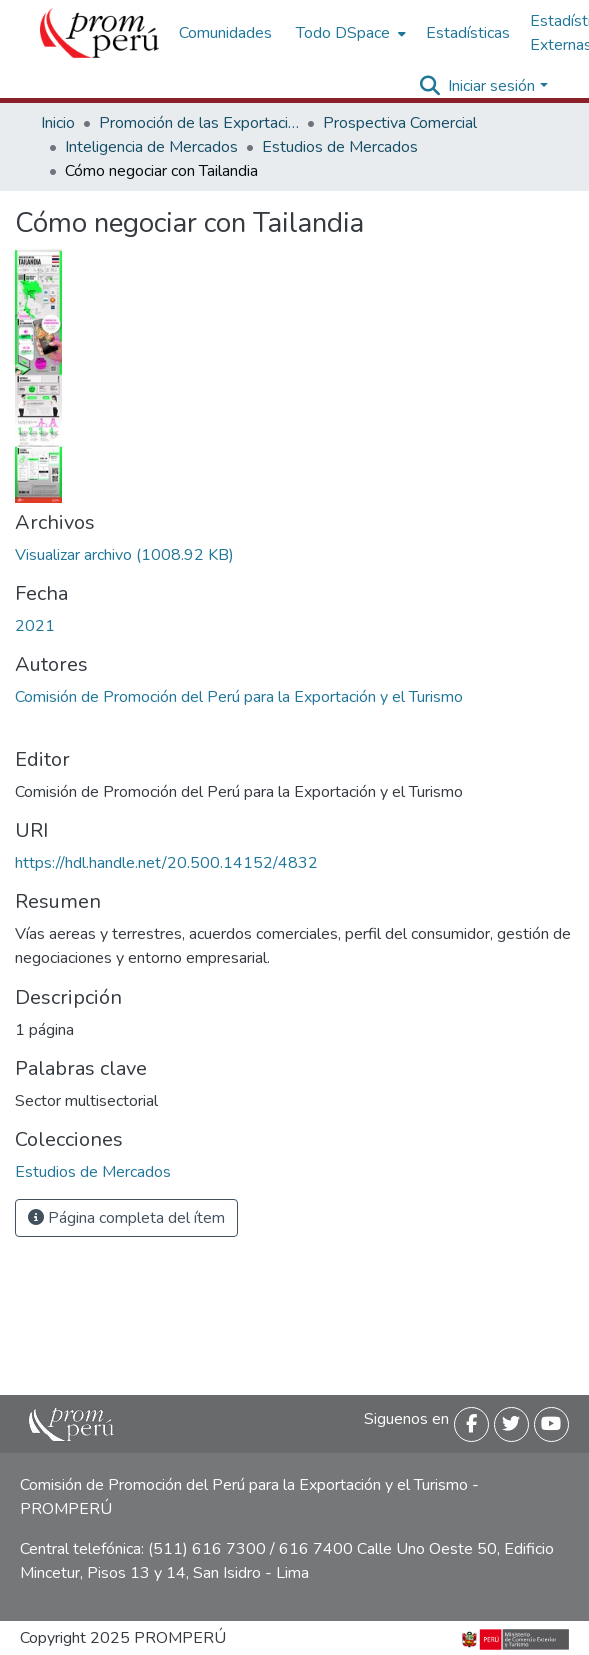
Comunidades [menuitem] (225, 33)
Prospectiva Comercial (400, 123)
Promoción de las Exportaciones (199, 123)
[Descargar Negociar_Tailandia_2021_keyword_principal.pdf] (124, 555)
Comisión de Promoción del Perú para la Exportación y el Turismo (239, 697)
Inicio (58, 123)
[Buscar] (429, 86)
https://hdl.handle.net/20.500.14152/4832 (166, 863)
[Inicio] (99, 33)
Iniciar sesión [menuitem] (491, 86)
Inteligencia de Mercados (151, 147)
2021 (35, 626)
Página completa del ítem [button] (126, 1218)
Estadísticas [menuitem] (468, 33)
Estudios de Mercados (340, 147)
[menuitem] (349, 33)
